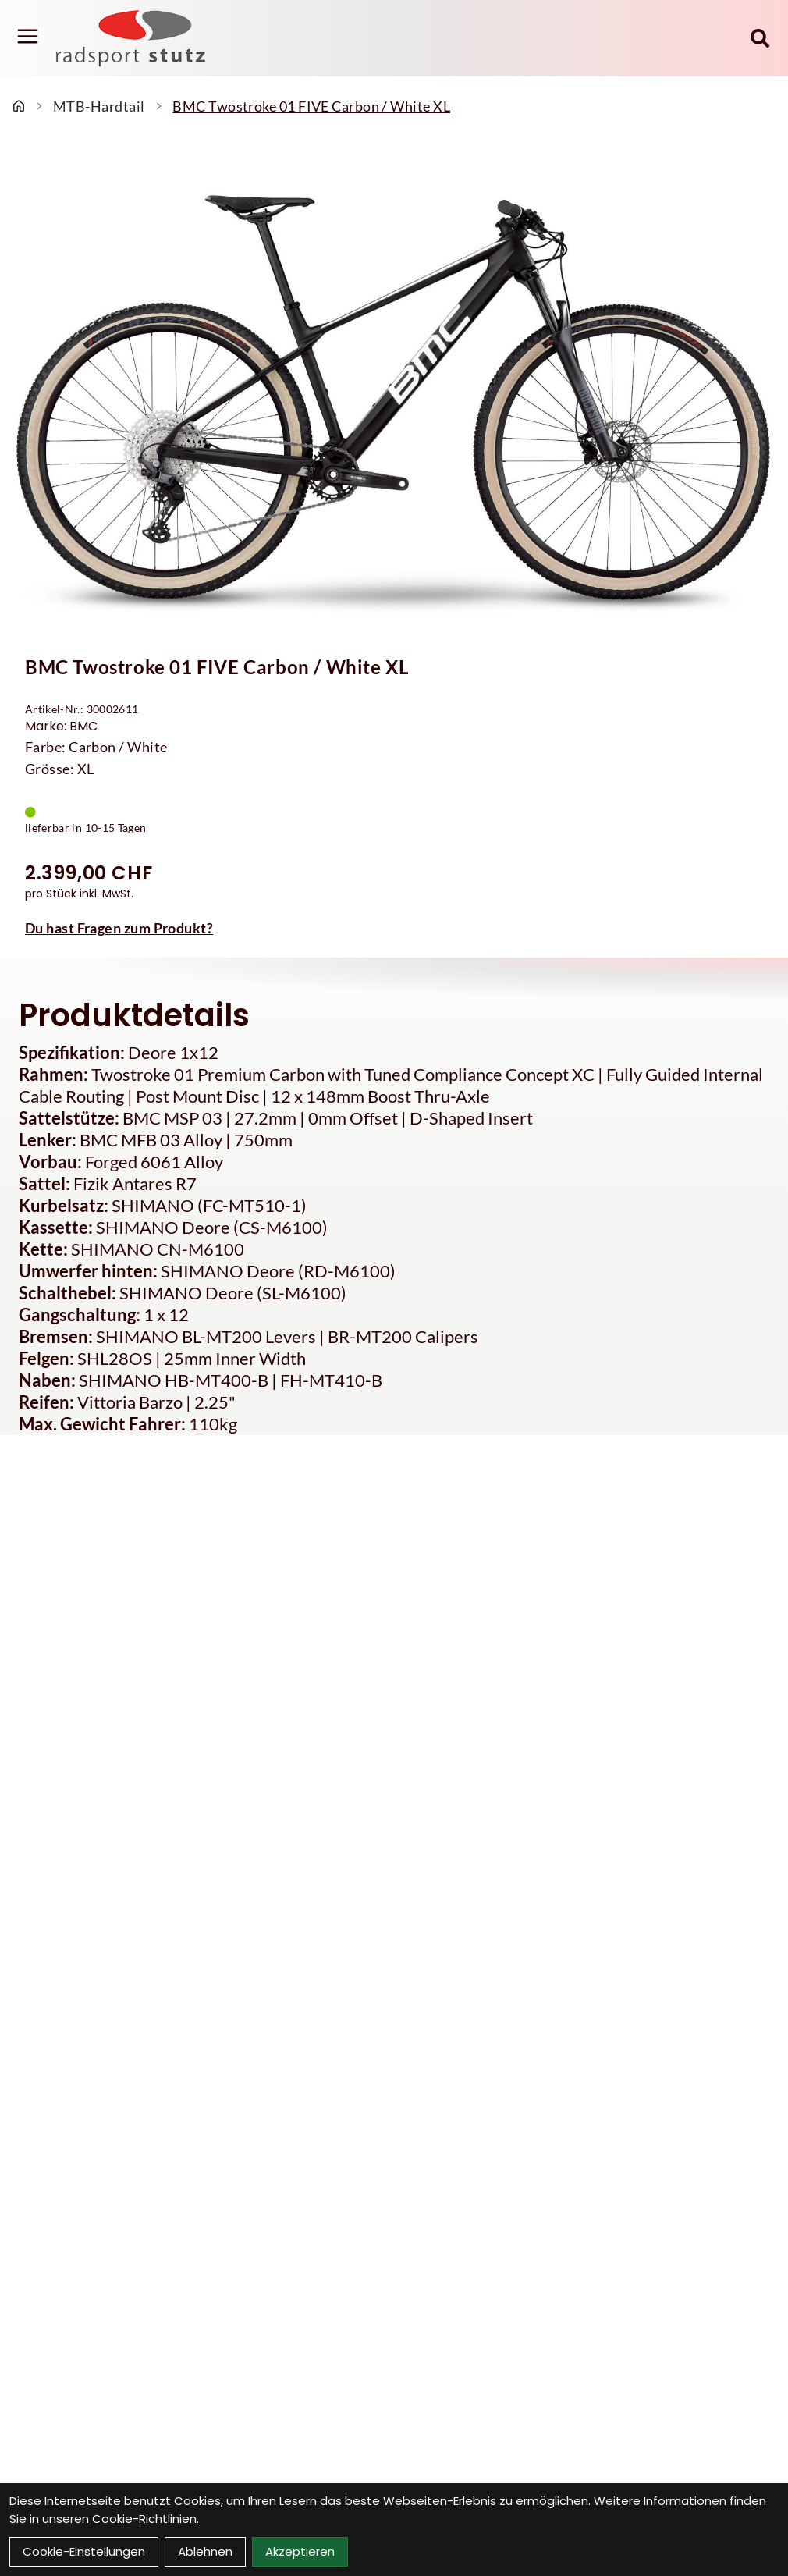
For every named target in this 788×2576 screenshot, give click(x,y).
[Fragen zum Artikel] (394, 928)
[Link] (28, 36)
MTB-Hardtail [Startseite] (98, 106)
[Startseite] (18, 106)
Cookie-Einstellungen (84, 2551)
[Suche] (760, 38)
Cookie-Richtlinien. (145, 2518)
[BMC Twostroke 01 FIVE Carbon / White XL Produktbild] (394, 389)
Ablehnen (205, 2551)
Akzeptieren (300, 2551)
